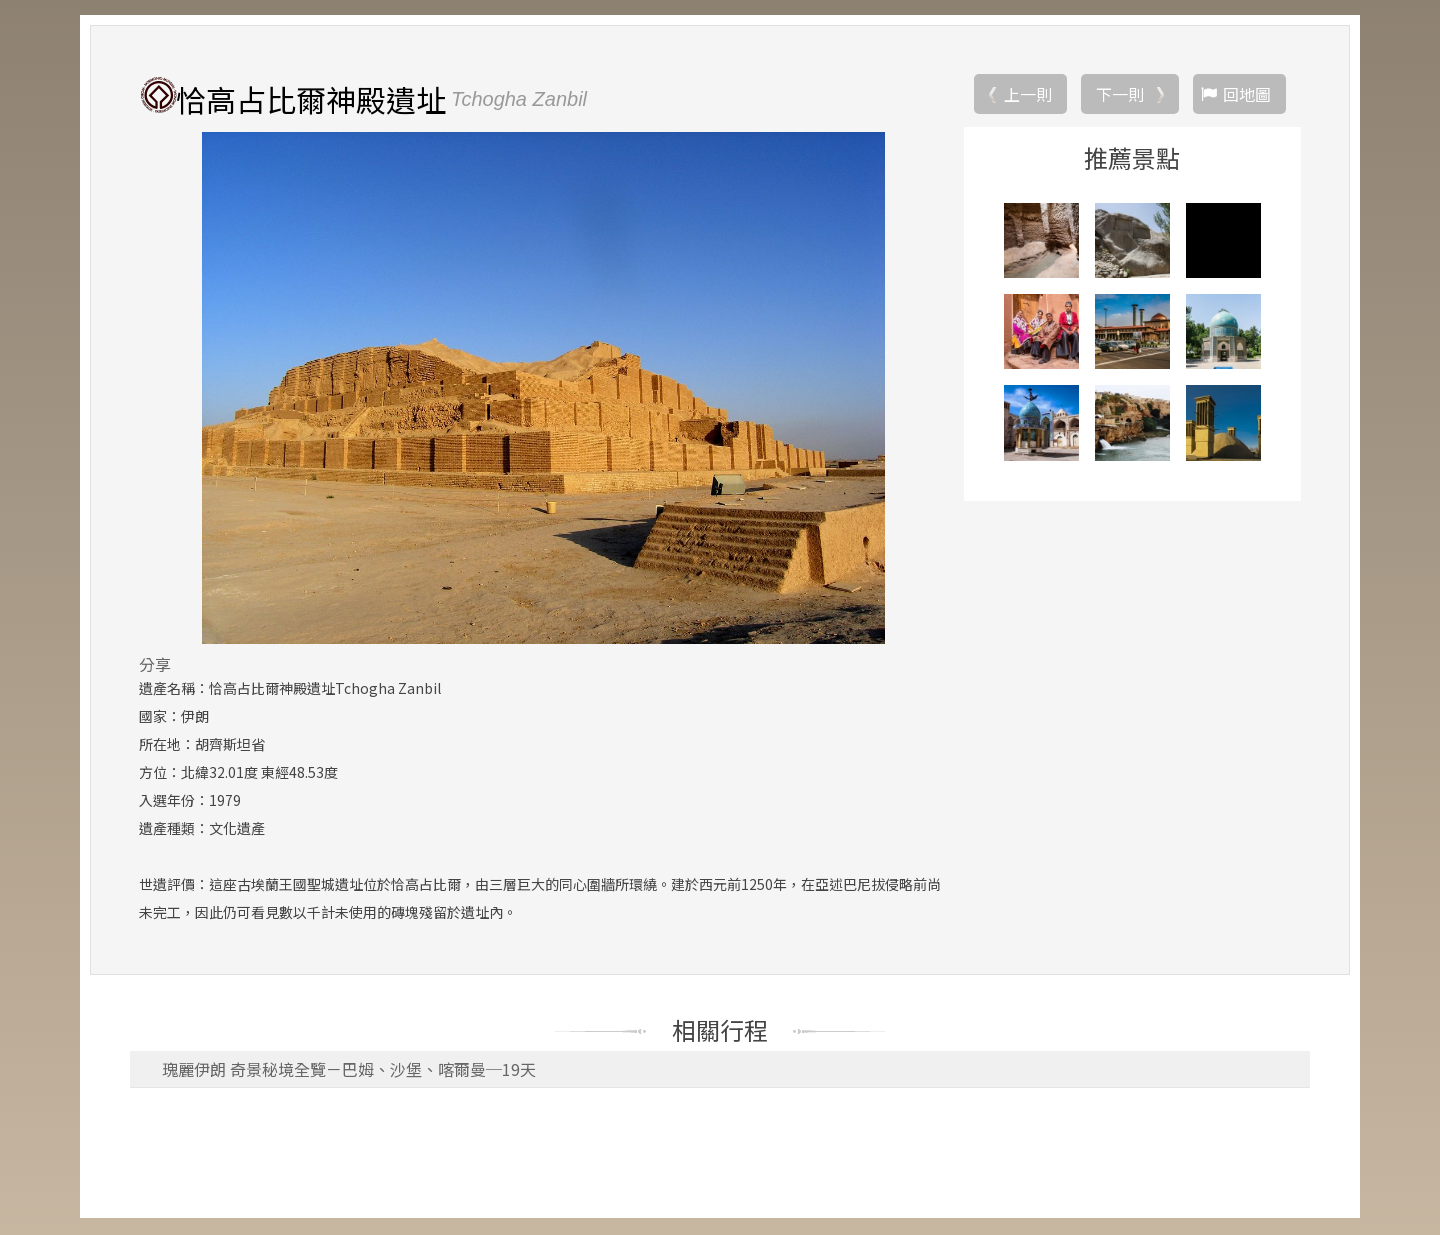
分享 (155, 665)
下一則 (1120, 95)
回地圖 (1247, 95)
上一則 (1028, 95)
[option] (543, 389)
